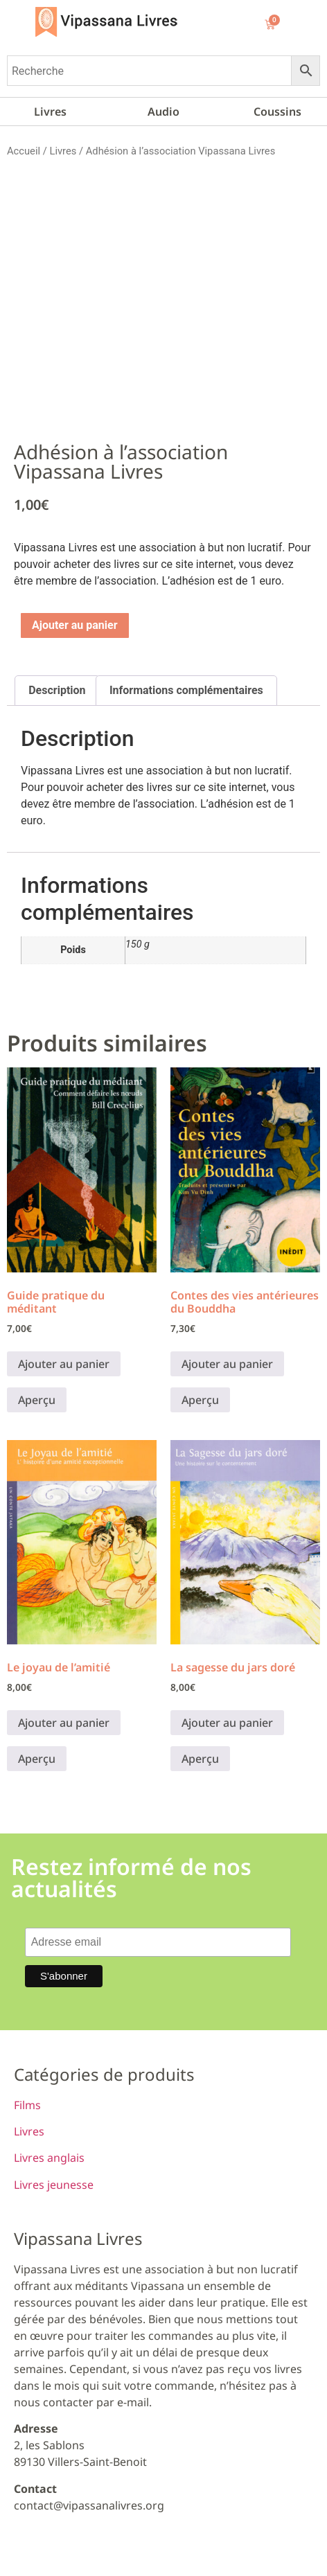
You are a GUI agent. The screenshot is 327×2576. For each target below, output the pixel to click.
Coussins (277, 111)
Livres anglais (49, 2157)
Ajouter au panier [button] (63, 1363)
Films (27, 2105)
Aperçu (36, 1399)
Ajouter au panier (75, 625)
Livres (50, 111)
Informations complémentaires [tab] (186, 690)
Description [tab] (56, 690)
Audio (163, 111)
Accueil (23, 151)
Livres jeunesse (54, 2184)
